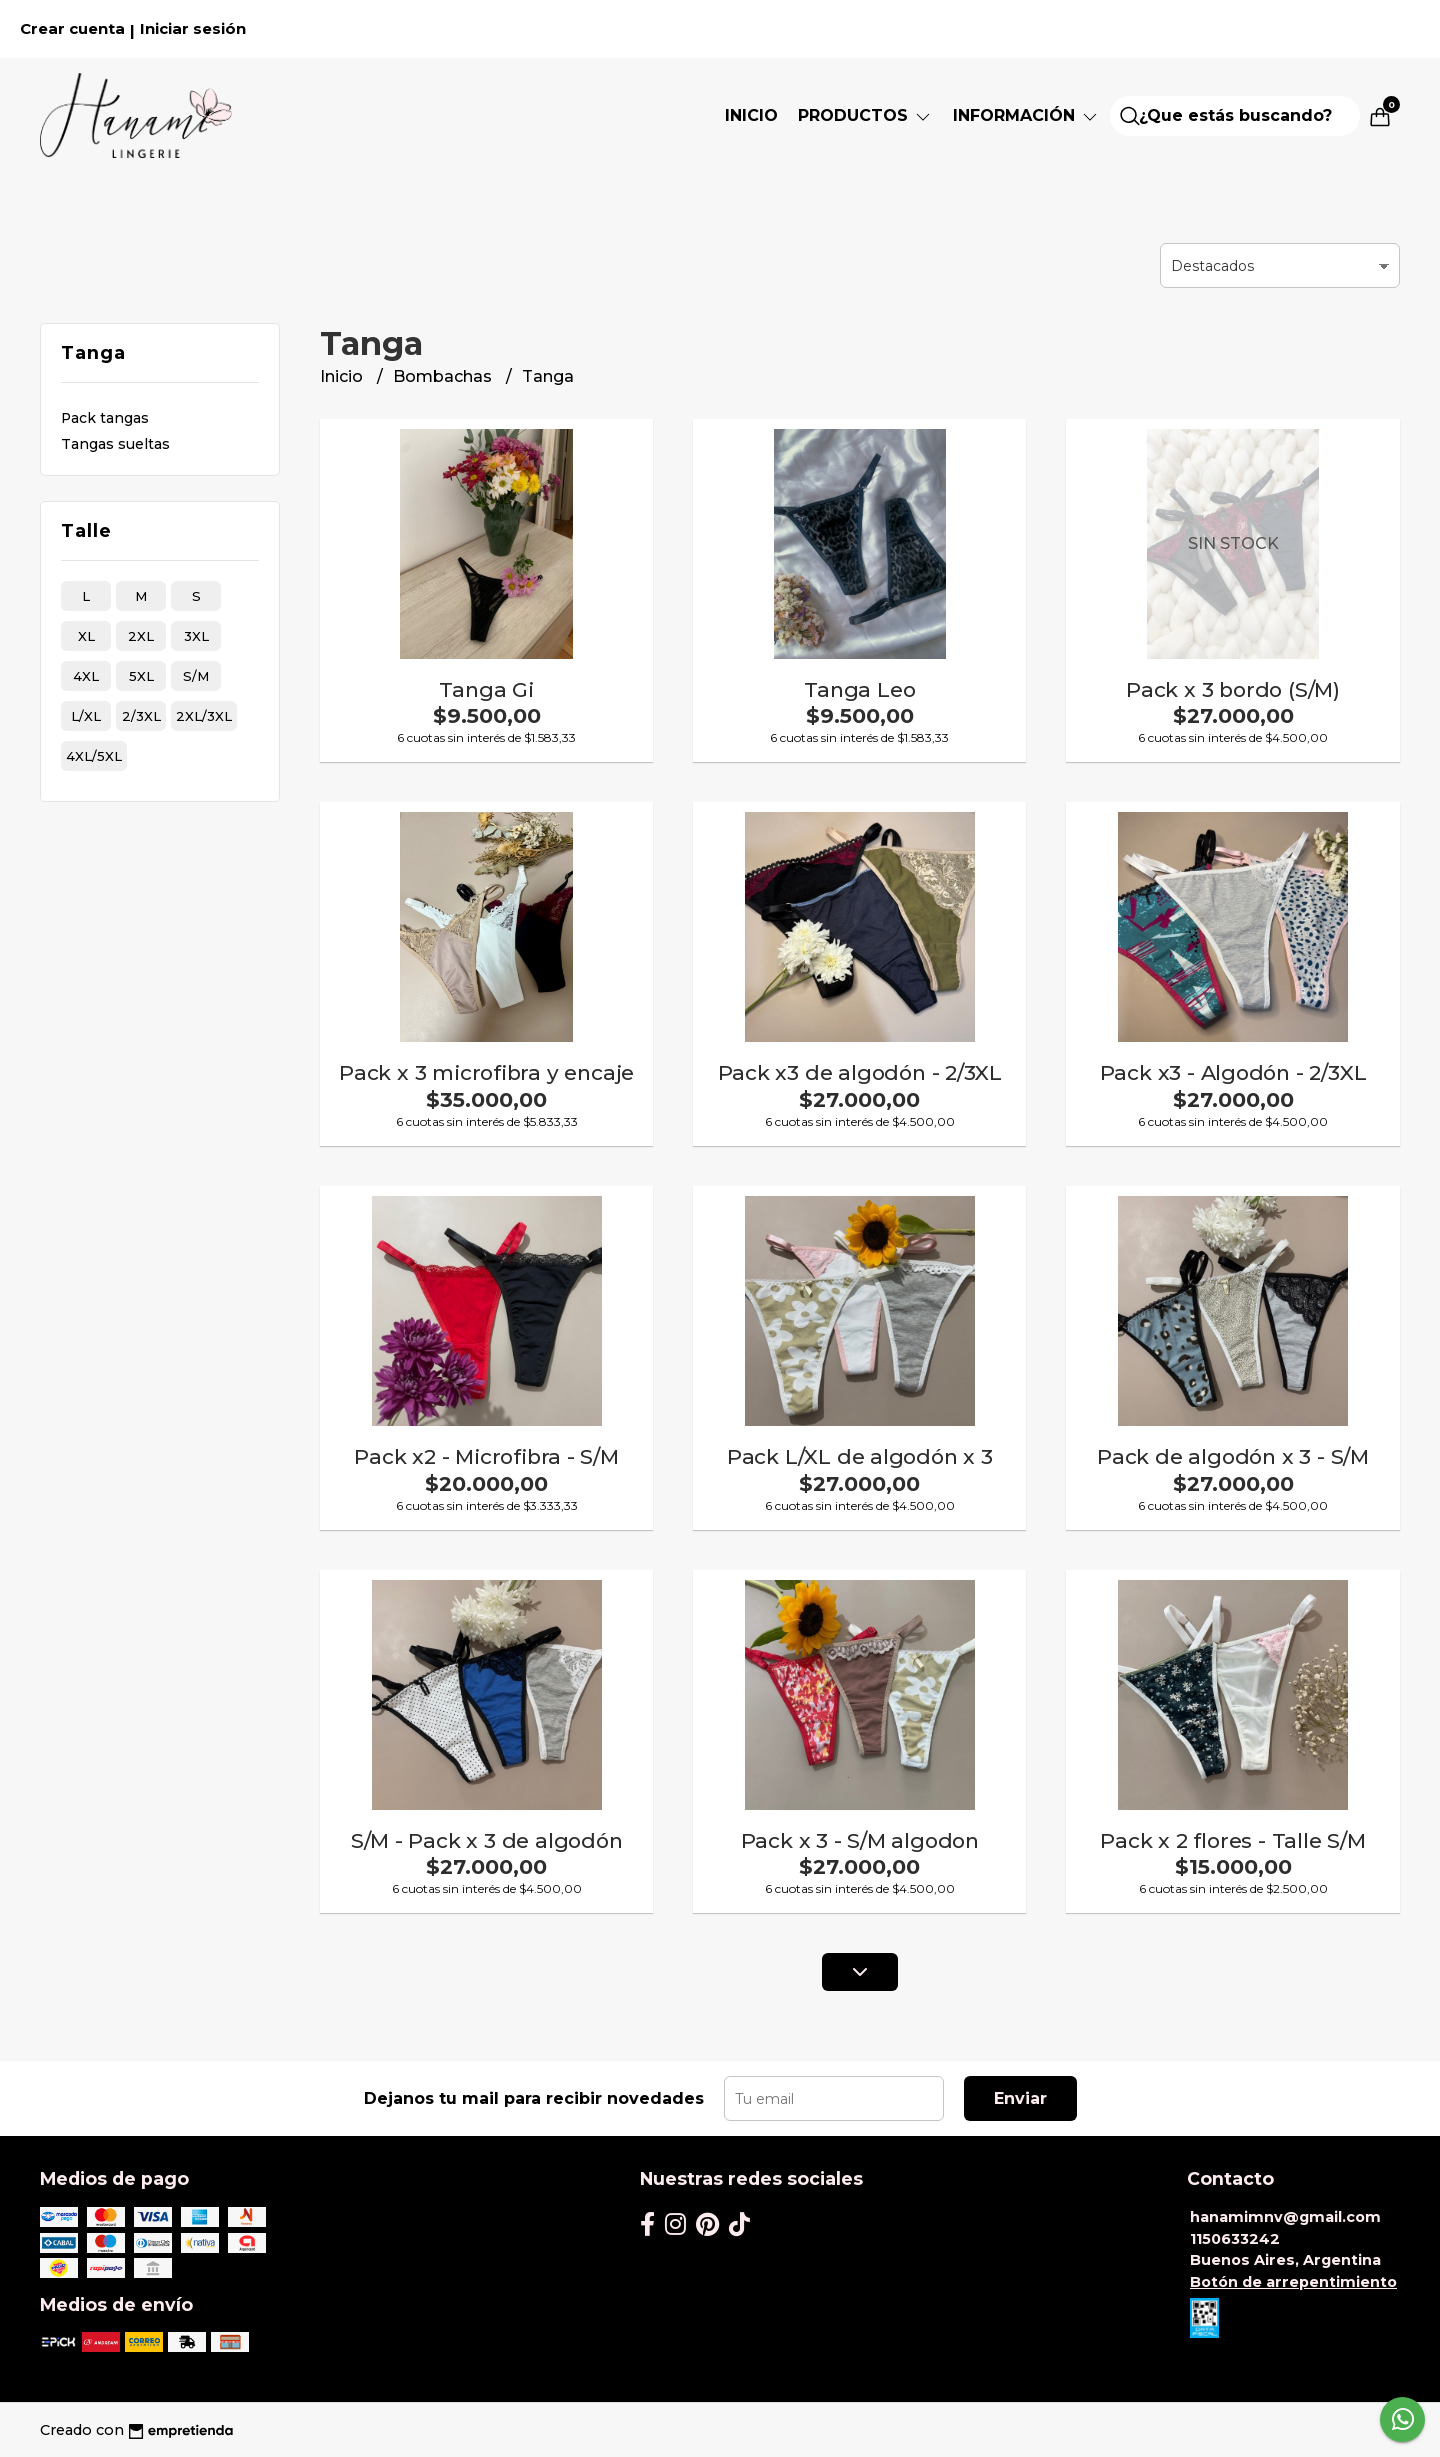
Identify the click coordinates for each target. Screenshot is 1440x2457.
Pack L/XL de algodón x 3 (860, 1456)
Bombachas (444, 376)
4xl (86, 676)
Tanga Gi (486, 689)
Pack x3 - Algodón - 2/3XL (1233, 1072)
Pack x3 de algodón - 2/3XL (860, 1072)
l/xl (86, 716)
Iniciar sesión (193, 29)
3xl (196, 636)
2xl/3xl (204, 716)
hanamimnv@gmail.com (1285, 2217)
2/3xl (141, 716)
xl (86, 636)
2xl (141, 636)
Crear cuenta (72, 29)
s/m (196, 676)
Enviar (1020, 2098)
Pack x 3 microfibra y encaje (486, 1072)
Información (1026, 115)
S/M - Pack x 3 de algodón (487, 1840)
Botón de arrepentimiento (1293, 2282)
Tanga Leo (859, 689)
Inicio (751, 115)
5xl (141, 676)
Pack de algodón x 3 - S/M (1233, 1456)
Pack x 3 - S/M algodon (860, 1840)
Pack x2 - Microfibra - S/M (486, 1456)
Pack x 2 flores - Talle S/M (1232, 1840)
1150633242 (1235, 2239)
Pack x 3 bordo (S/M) (1233, 689)
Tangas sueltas (115, 444)
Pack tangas (105, 418)
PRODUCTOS (865, 115)
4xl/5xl (94, 756)
